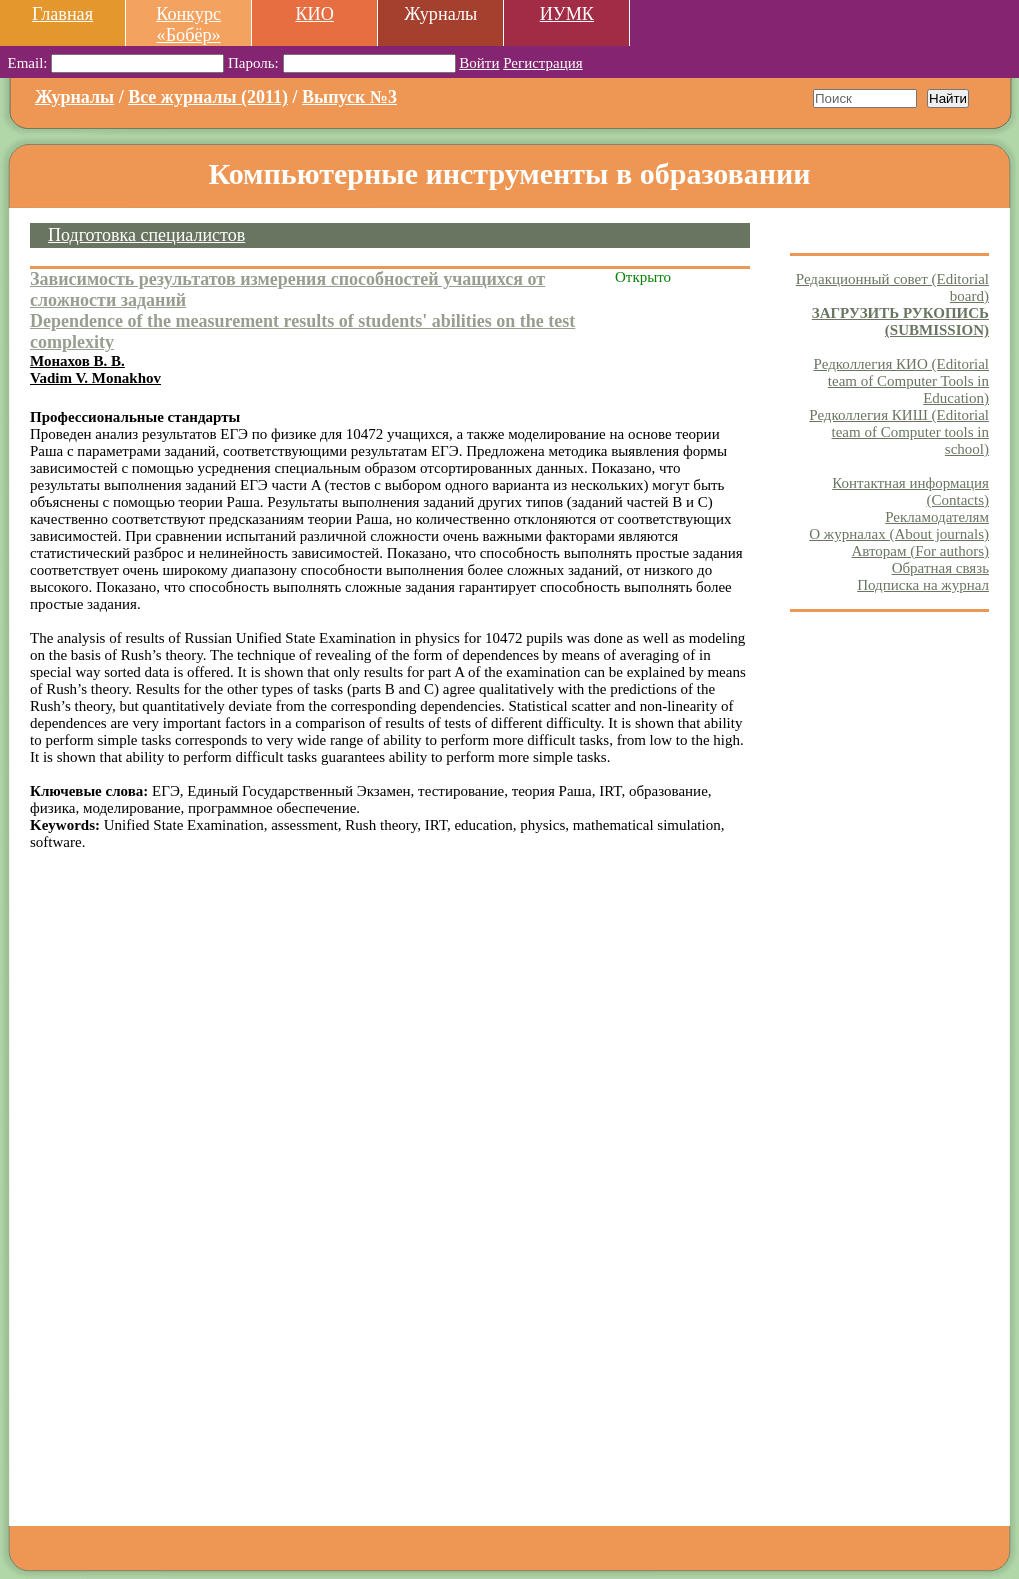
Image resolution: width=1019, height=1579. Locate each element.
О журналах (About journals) (899, 534)
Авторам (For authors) (920, 551)
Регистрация (543, 63)
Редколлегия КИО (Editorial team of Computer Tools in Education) (901, 381)
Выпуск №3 (349, 97)
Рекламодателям (937, 517)
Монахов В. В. (77, 361)
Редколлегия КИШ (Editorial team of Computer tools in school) (899, 432)
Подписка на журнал (923, 585)
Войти (479, 63)
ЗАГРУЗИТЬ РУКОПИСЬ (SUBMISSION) (900, 321)
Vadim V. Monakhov (95, 378)
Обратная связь (940, 568)
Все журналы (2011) (208, 97)
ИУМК (567, 14)
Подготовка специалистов (146, 235)
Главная (62, 14)
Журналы (74, 97)
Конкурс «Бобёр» (188, 24)
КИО (314, 14)
